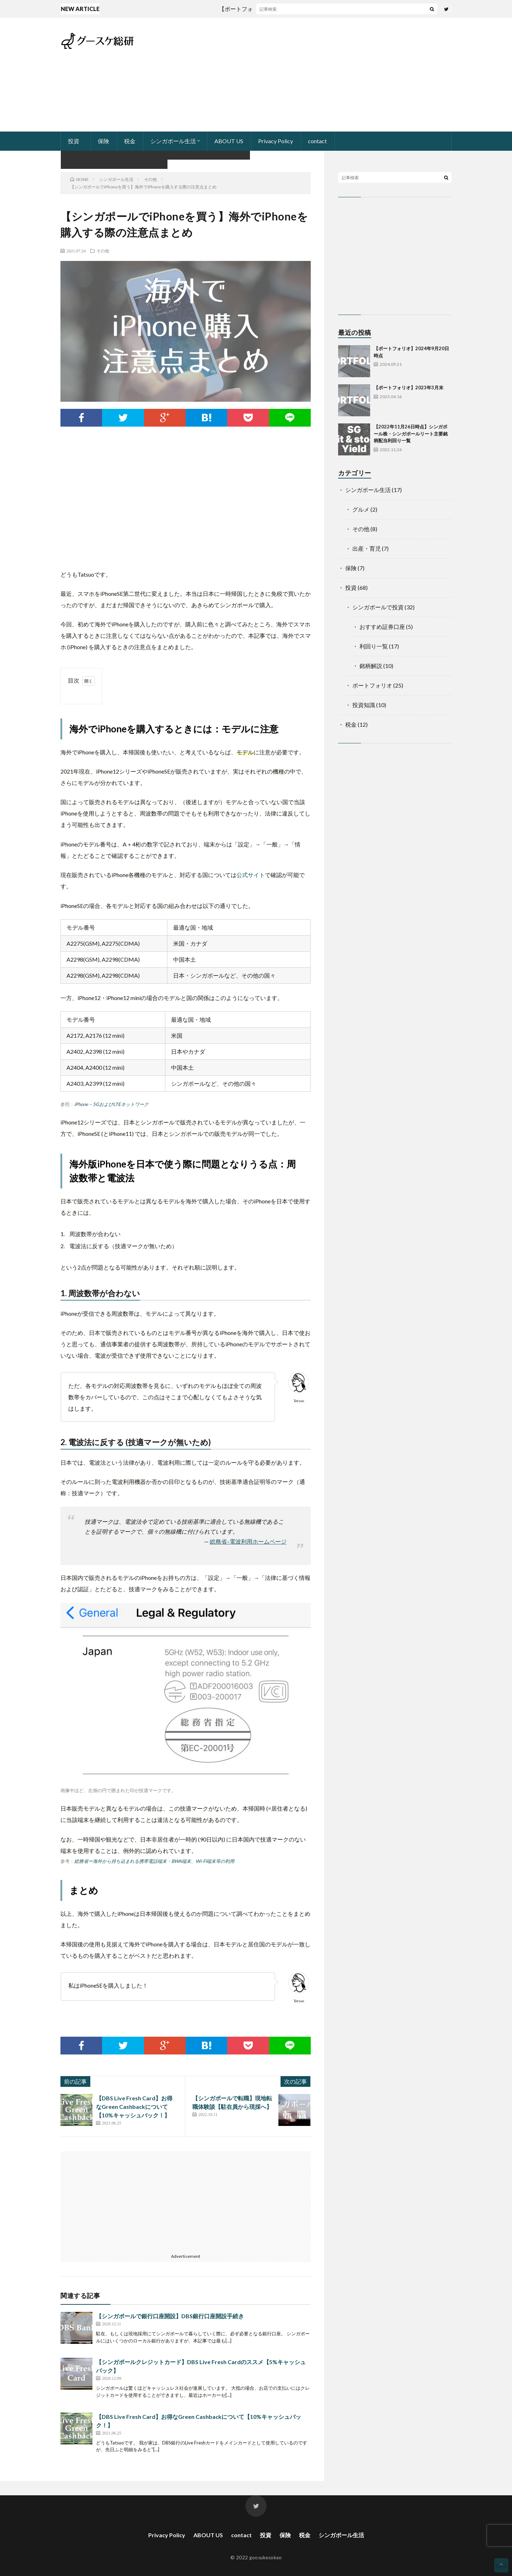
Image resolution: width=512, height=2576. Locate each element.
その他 (102, 250)
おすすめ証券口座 (382, 626)
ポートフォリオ (372, 685)
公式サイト (250, 874)
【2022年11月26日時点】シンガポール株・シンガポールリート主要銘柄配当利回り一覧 (411, 433)
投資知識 (363, 704)
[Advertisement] (322, 74)
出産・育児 (366, 548)
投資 (73, 141)
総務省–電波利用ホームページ (248, 1541)
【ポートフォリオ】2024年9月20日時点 (276, 8)
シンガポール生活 (173, 141)
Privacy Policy (275, 141)
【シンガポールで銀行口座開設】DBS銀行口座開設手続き (170, 2316)
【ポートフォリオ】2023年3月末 (408, 387)
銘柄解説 (370, 665)
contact (317, 141)
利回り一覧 (373, 646)
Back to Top (501, 2567)
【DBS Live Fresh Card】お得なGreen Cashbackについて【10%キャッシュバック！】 (134, 2106)
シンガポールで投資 (378, 607)
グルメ (360, 509)
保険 (103, 141)
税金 (129, 141)
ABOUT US (228, 141)
